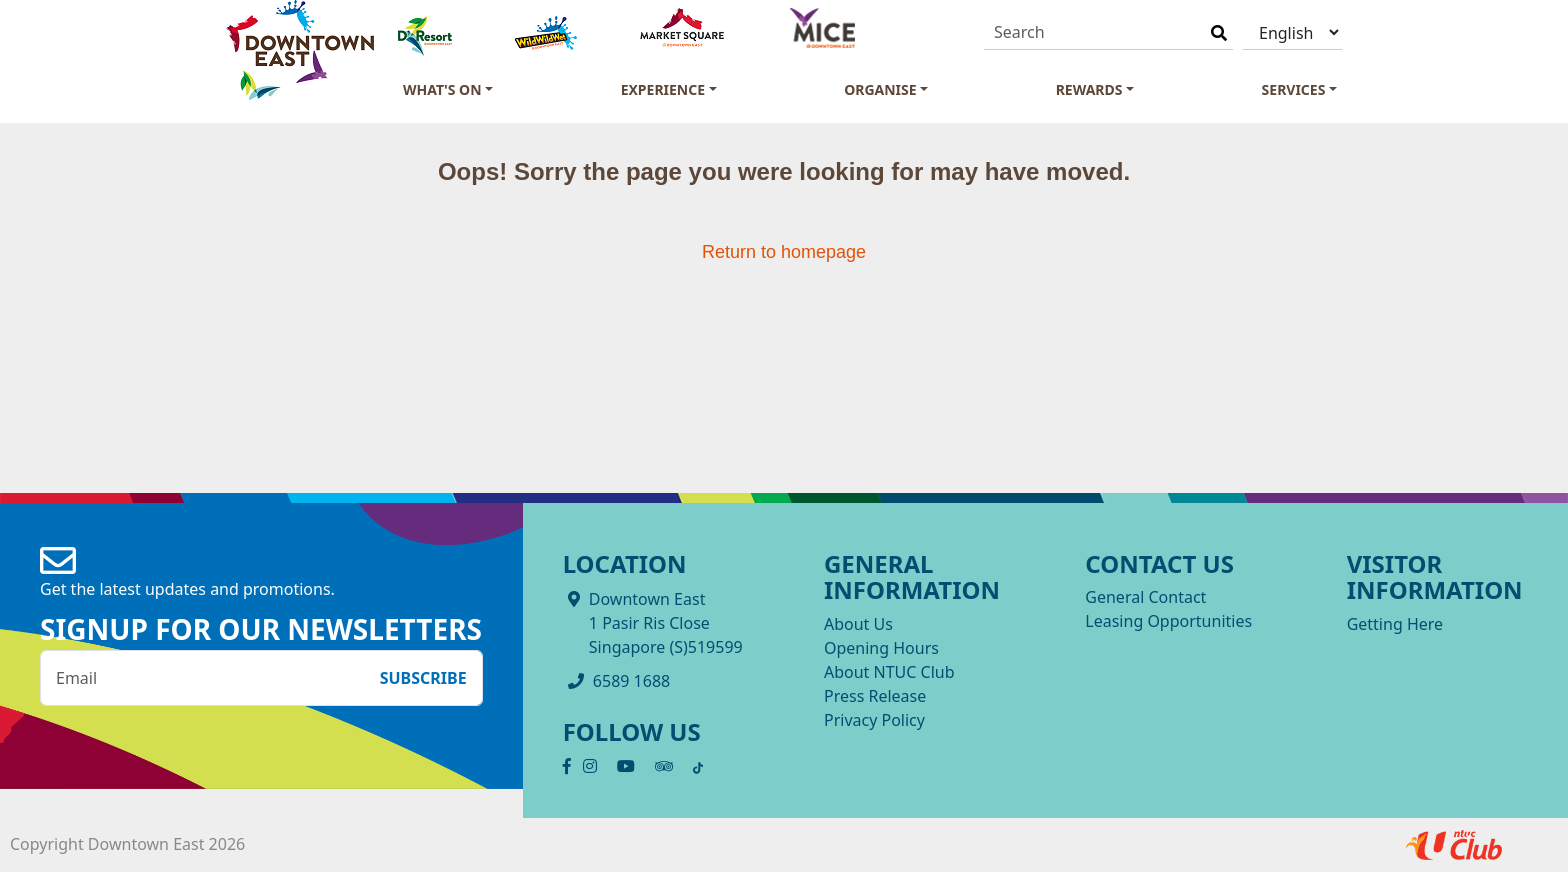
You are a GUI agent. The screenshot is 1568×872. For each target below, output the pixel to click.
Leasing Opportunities (1168, 621)
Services (1294, 89)
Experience (663, 89)
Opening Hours (881, 648)
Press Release (875, 696)
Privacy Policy (874, 720)
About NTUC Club (889, 672)
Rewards (1089, 89)
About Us (858, 624)
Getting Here (1395, 624)
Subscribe (423, 678)
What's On (442, 89)
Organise (880, 89)
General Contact (1145, 597)
